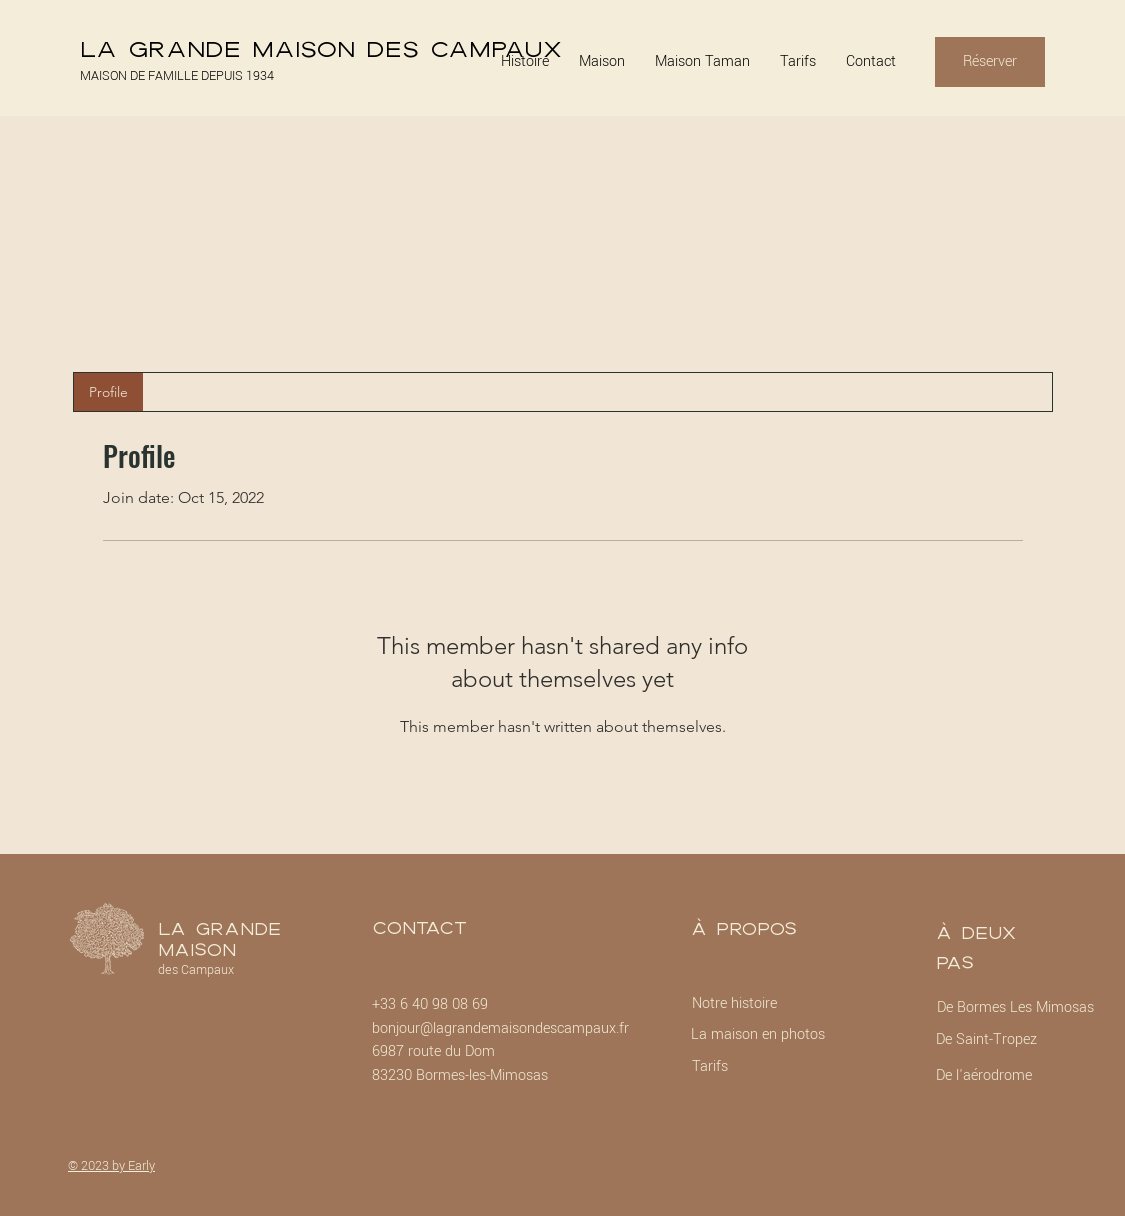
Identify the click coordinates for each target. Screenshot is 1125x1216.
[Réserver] (990, 62)
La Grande (219, 928)
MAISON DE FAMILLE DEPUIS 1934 (177, 76)
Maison (197, 949)
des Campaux (196, 970)
